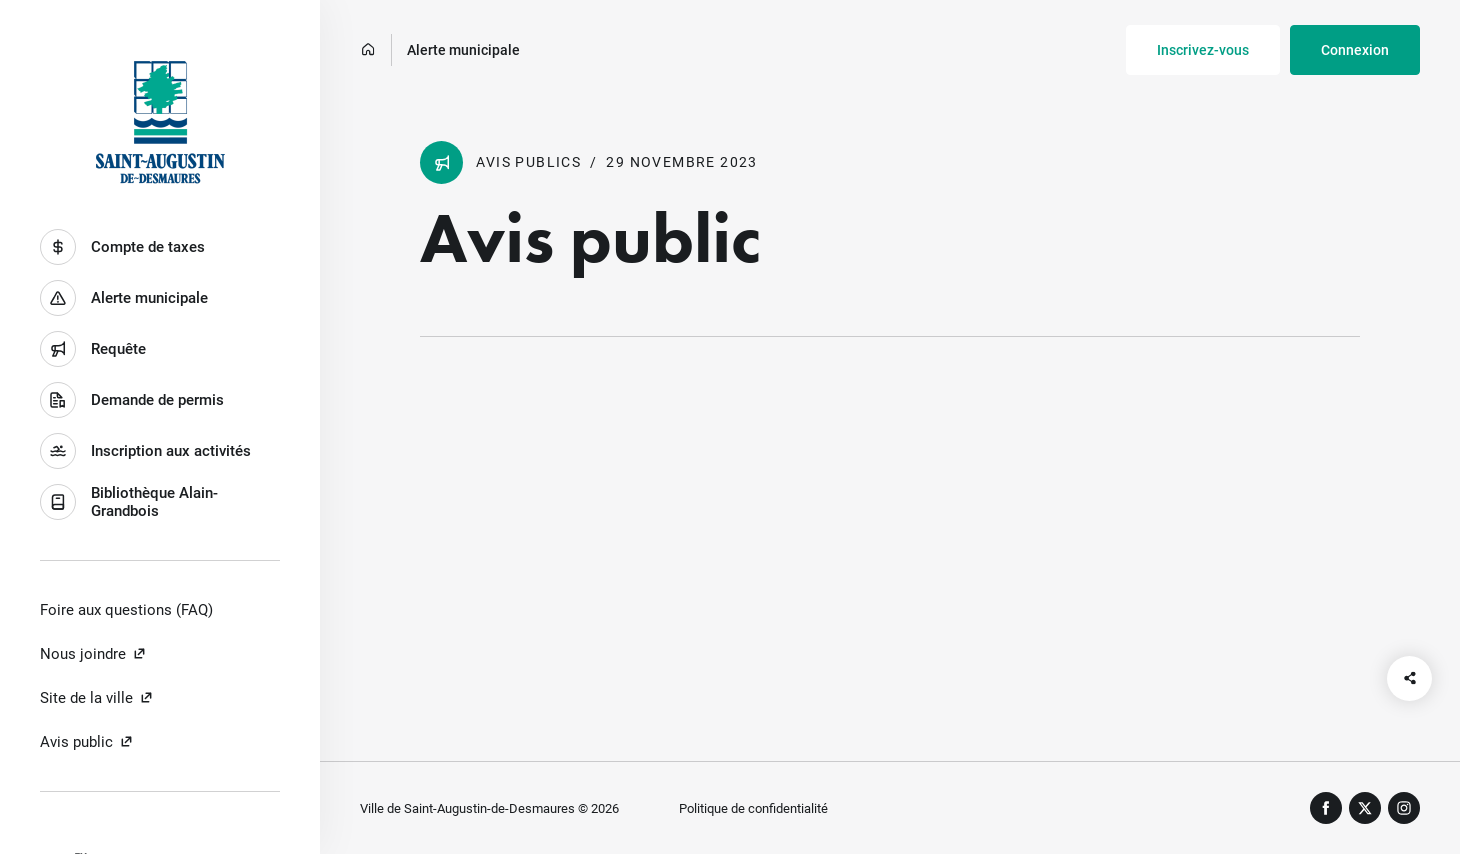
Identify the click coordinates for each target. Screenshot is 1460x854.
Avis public (87, 742)
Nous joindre (93, 654)
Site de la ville (97, 698)
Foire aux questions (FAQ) (126, 610)
